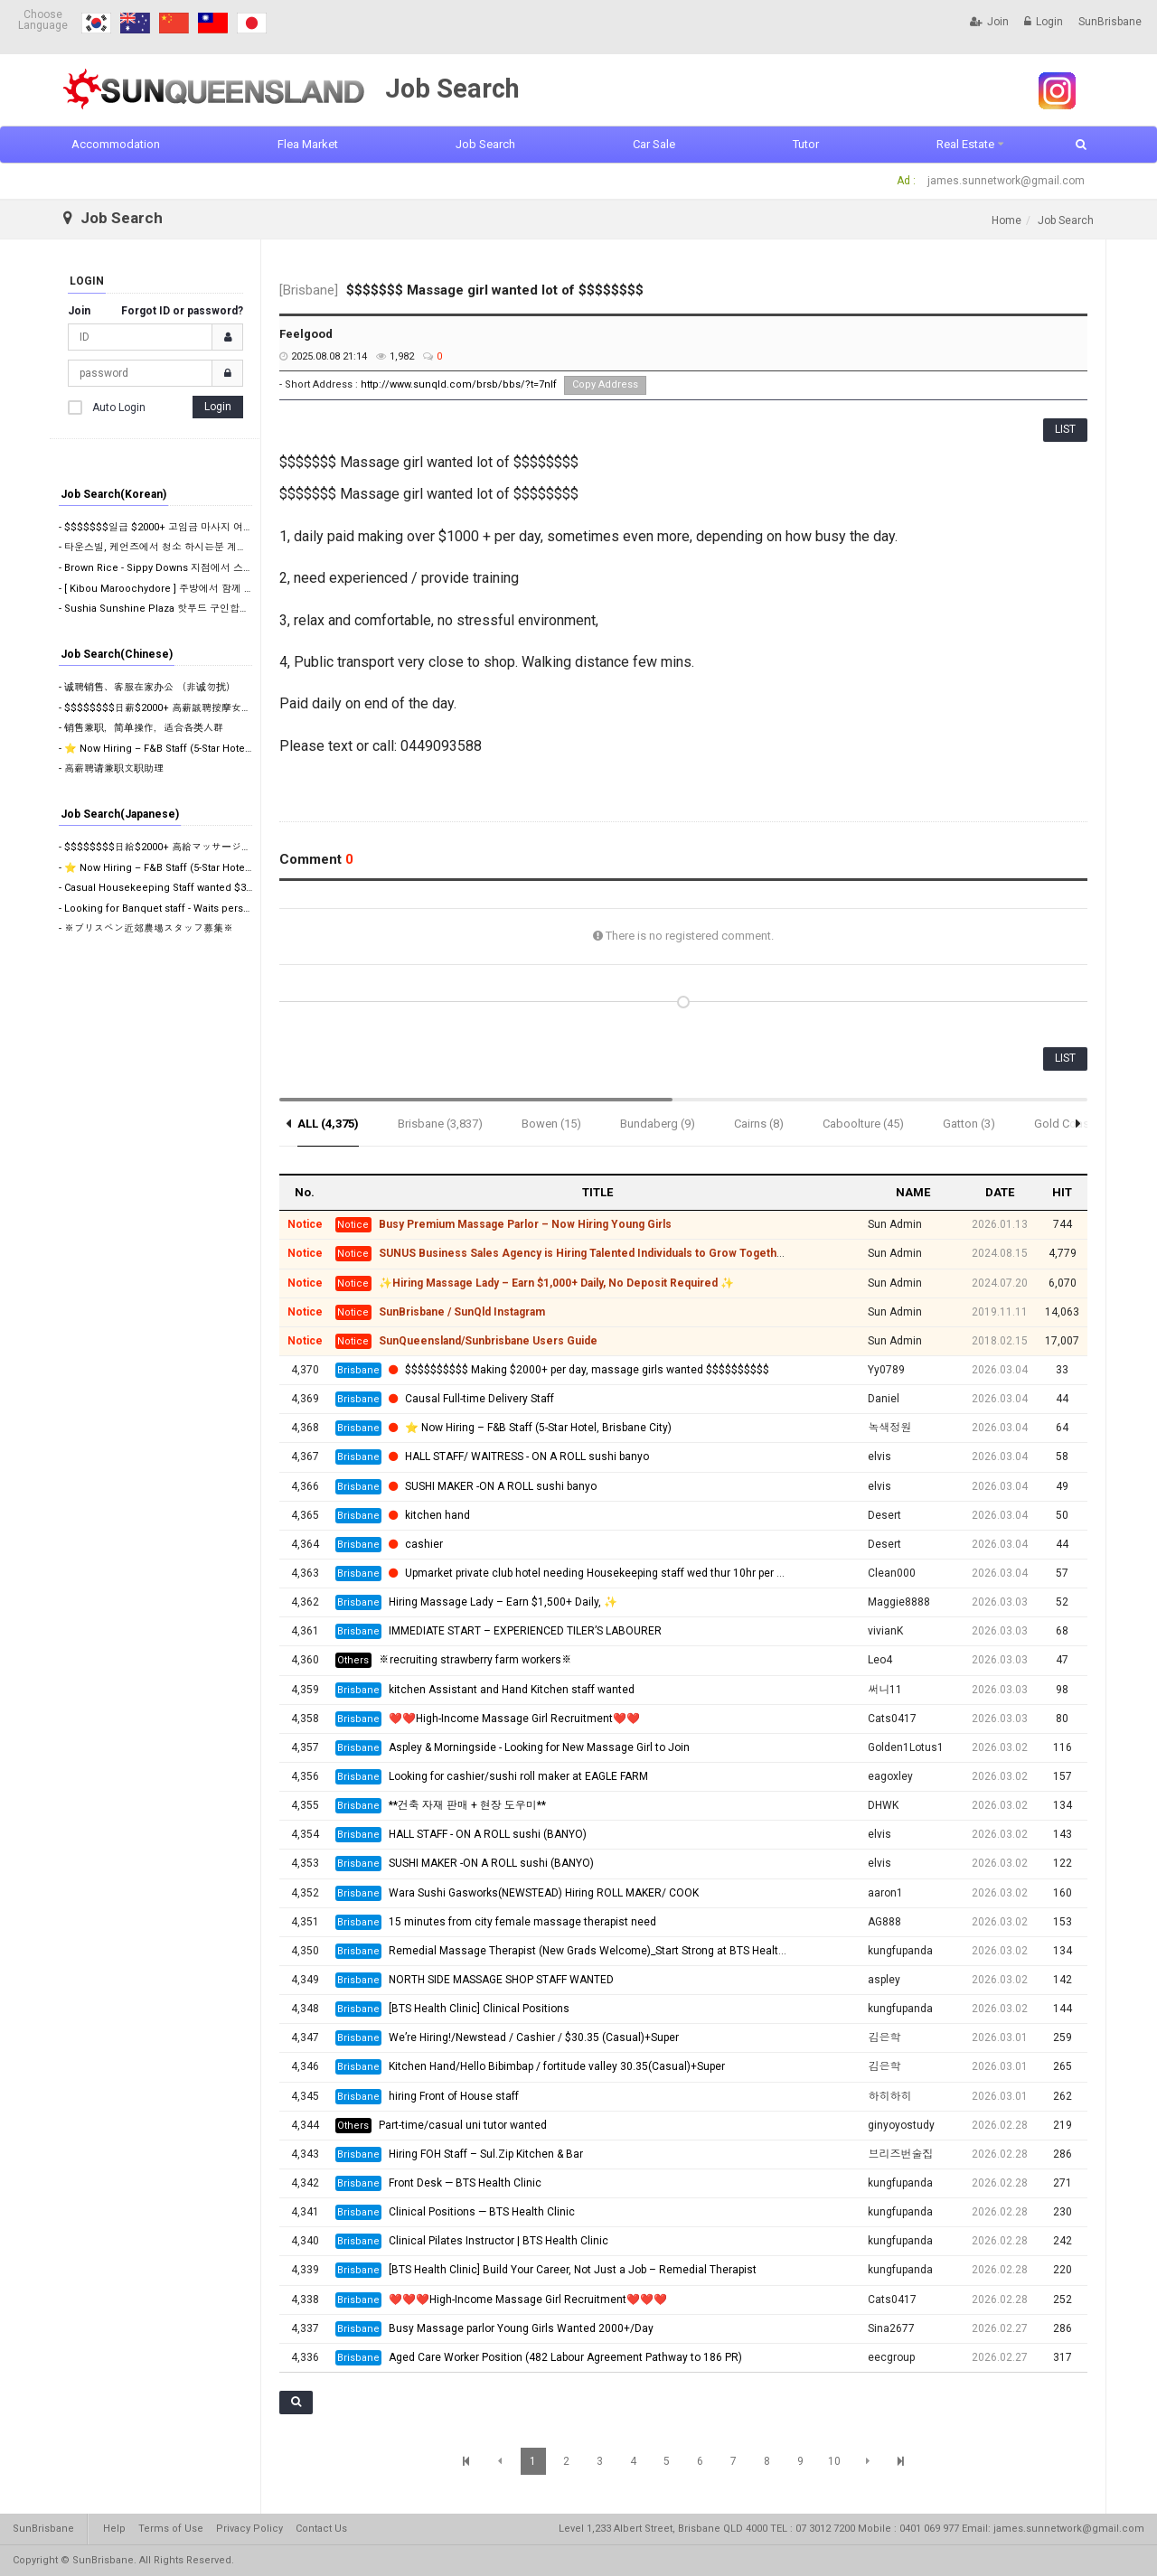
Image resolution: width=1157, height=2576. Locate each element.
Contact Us (321, 2528)
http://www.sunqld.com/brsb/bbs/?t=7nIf (459, 384)
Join (989, 21)
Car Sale (654, 144)
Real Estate (965, 144)
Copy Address (605, 384)
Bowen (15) (551, 1123)
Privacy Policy (249, 2528)
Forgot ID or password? (182, 310)
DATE (999, 1192)
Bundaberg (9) (657, 1123)
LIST (1065, 429)
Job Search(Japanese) (120, 814)
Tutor (806, 144)
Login (1043, 21)
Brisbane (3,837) (440, 1123)
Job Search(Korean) (113, 494)
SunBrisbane (1110, 21)
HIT (1062, 1192)
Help (114, 2528)
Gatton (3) (969, 1123)
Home (1006, 220)
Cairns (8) (759, 1123)
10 (834, 2461)
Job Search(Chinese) (117, 654)
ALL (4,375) (328, 1123)
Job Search (485, 144)
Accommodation (115, 144)
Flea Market (307, 144)
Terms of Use (170, 2528)
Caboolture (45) (863, 1123)
